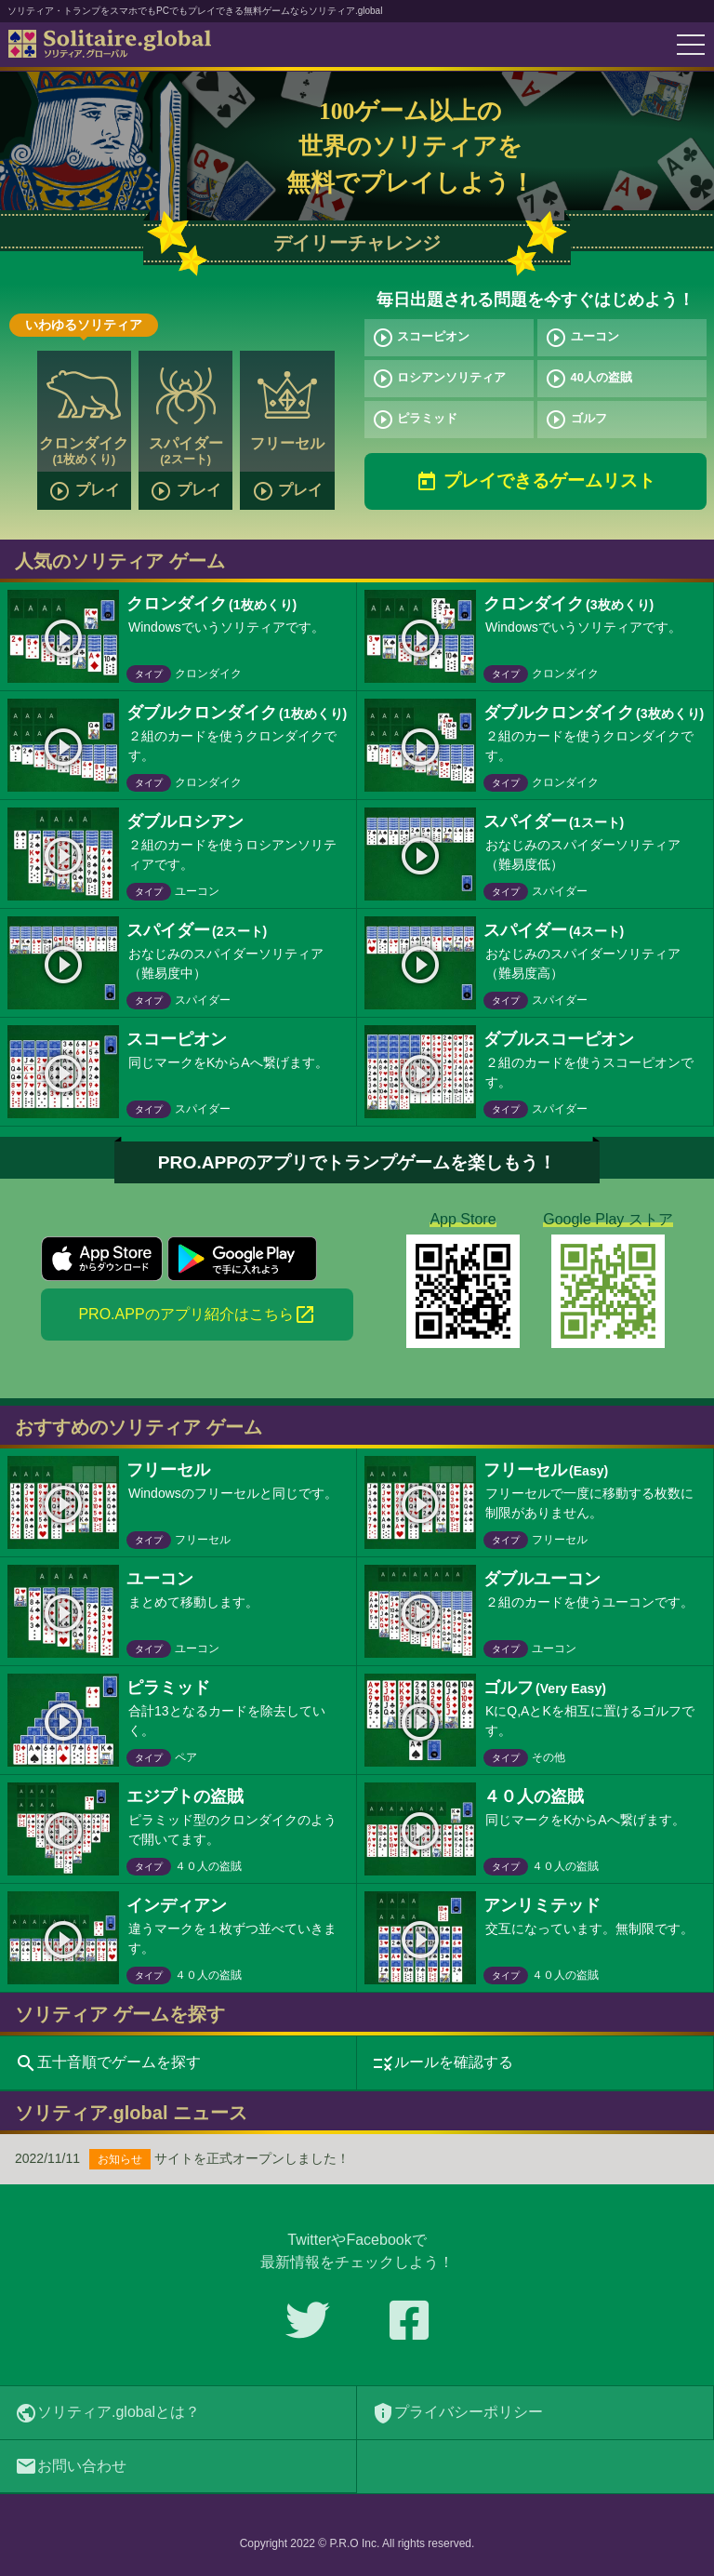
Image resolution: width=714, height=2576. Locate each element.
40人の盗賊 (588, 378)
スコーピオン (421, 338)
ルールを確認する (442, 2063)
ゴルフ (576, 419)
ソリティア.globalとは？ (107, 2413)
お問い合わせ (70, 2466)
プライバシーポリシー (457, 2413)
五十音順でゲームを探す (108, 2063)
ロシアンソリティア (439, 378)
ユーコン (582, 338)
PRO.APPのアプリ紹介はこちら (196, 1314)
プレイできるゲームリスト (535, 482)
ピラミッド (415, 419)
